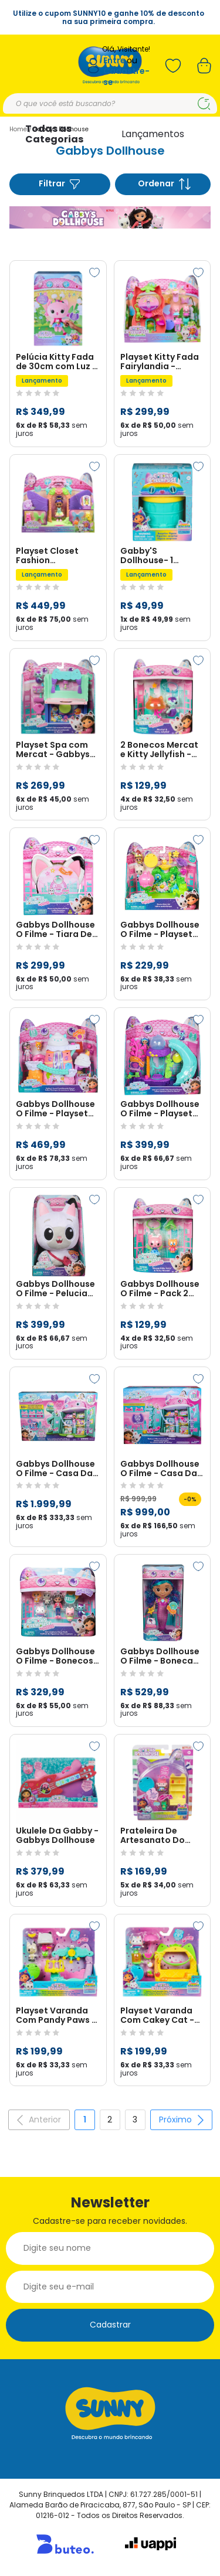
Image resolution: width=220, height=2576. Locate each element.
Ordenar (164, 184)
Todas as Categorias (54, 134)
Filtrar (60, 184)
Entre (114, 60)
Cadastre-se (126, 76)
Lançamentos (152, 134)
